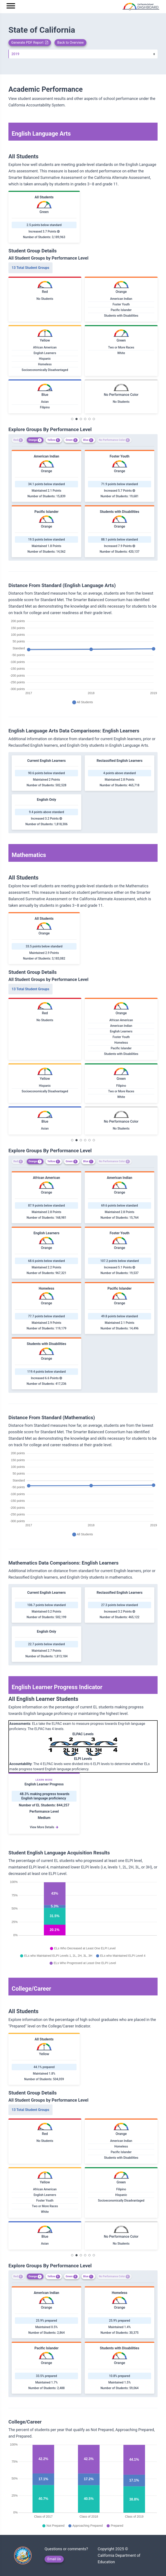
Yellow (53, 440)
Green (72, 440)
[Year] (83, 54)
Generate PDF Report (29, 42)
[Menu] (10, 6)
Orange (35, 440)
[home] (88, 6)
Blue (88, 440)
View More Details (44, 1827)
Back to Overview (70, 42)
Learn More (44, 1779)
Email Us (54, 2559)
